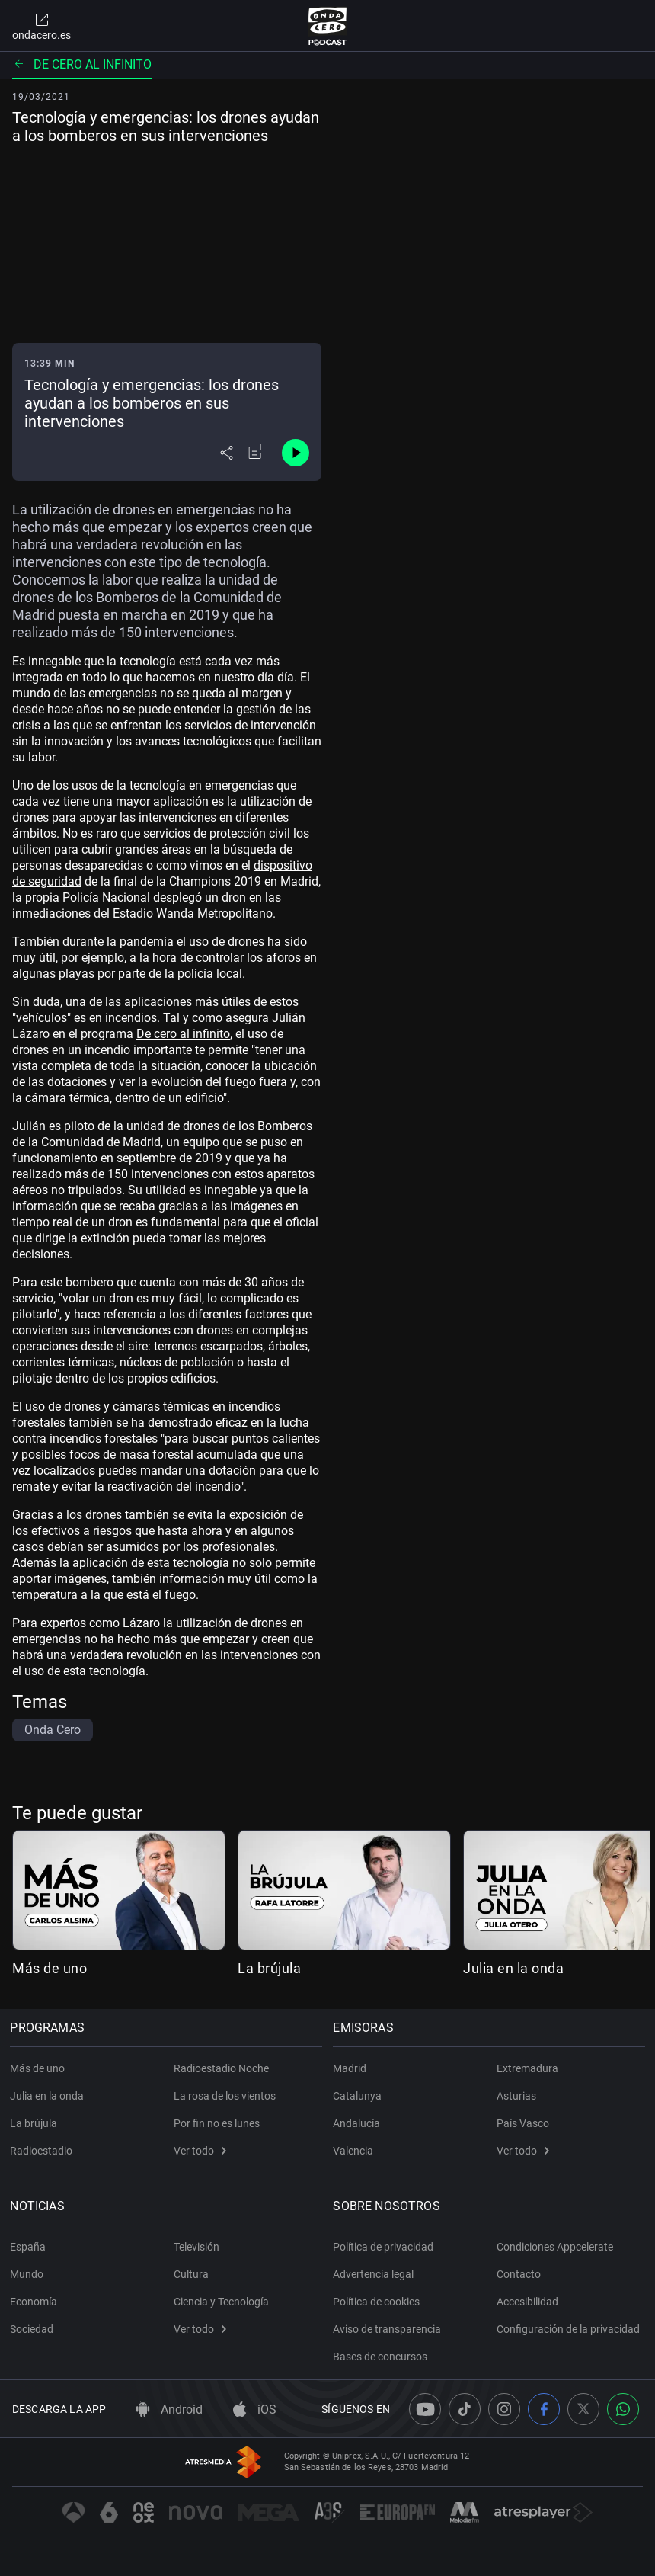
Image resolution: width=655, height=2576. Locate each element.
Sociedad (34, 2329)
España (30, 2247)
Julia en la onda (513, 1968)
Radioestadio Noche (221, 2068)
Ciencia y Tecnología (221, 2302)
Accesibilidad (527, 2302)
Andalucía (358, 2123)
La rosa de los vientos (225, 2096)
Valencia (355, 2151)
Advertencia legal (375, 2274)
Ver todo (200, 2151)
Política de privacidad (385, 2247)
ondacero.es (41, 26)
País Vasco (523, 2123)
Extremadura (527, 2068)
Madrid (352, 2068)
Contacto (519, 2274)
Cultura (191, 2274)
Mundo (29, 2274)
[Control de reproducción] (295, 452)
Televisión (196, 2247)
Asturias (516, 2096)
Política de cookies (378, 2302)
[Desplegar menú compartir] (226, 452)
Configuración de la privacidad (568, 2329)
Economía (35, 2302)
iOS (254, 2409)
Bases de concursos (382, 2356)
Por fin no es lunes (217, 2123)
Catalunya (359, 2096)
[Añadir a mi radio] (256, 452)
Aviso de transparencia (389, 2329)
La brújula (269, 1968)
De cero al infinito (82, 64)
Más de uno (49, 1968)
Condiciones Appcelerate (555, 2247)
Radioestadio (43, 2151)
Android (169, 2409)
